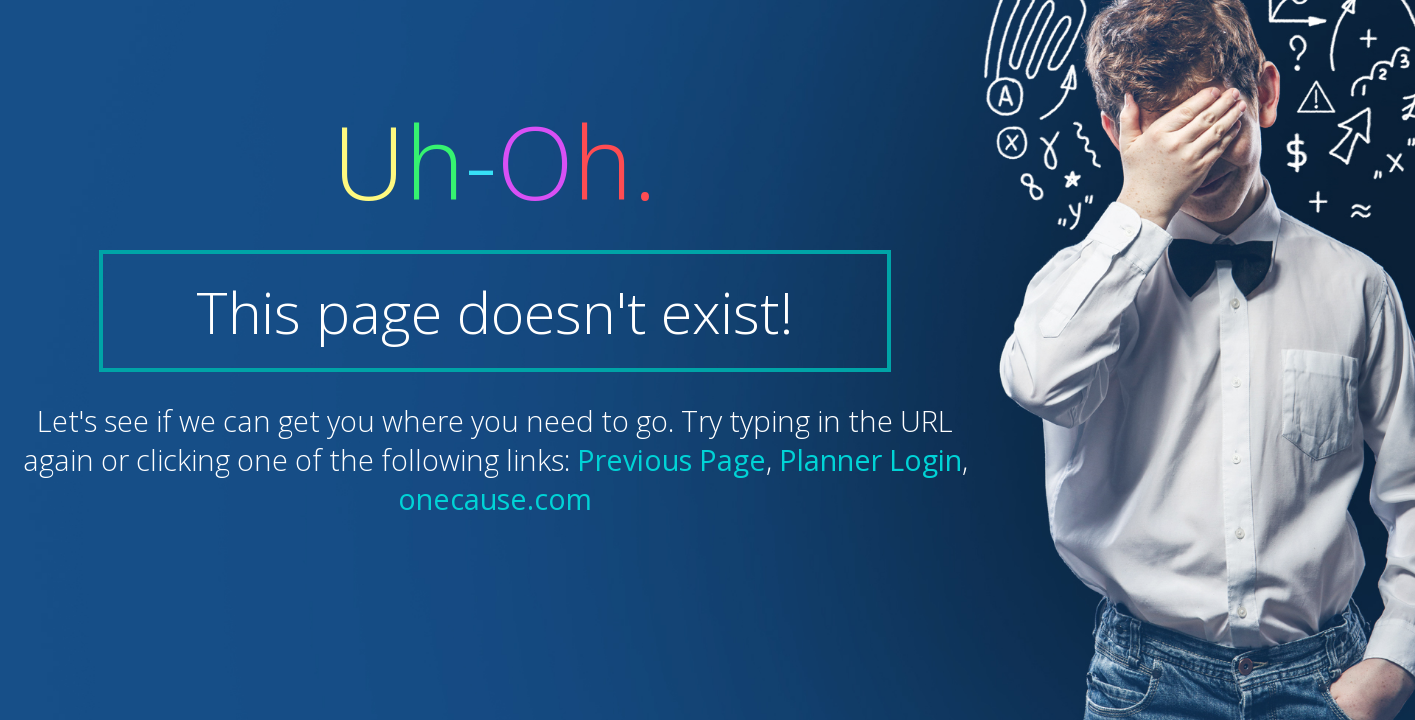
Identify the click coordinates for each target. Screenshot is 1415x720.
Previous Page (671, 459)
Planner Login (870, 459)
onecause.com (495, 498)
